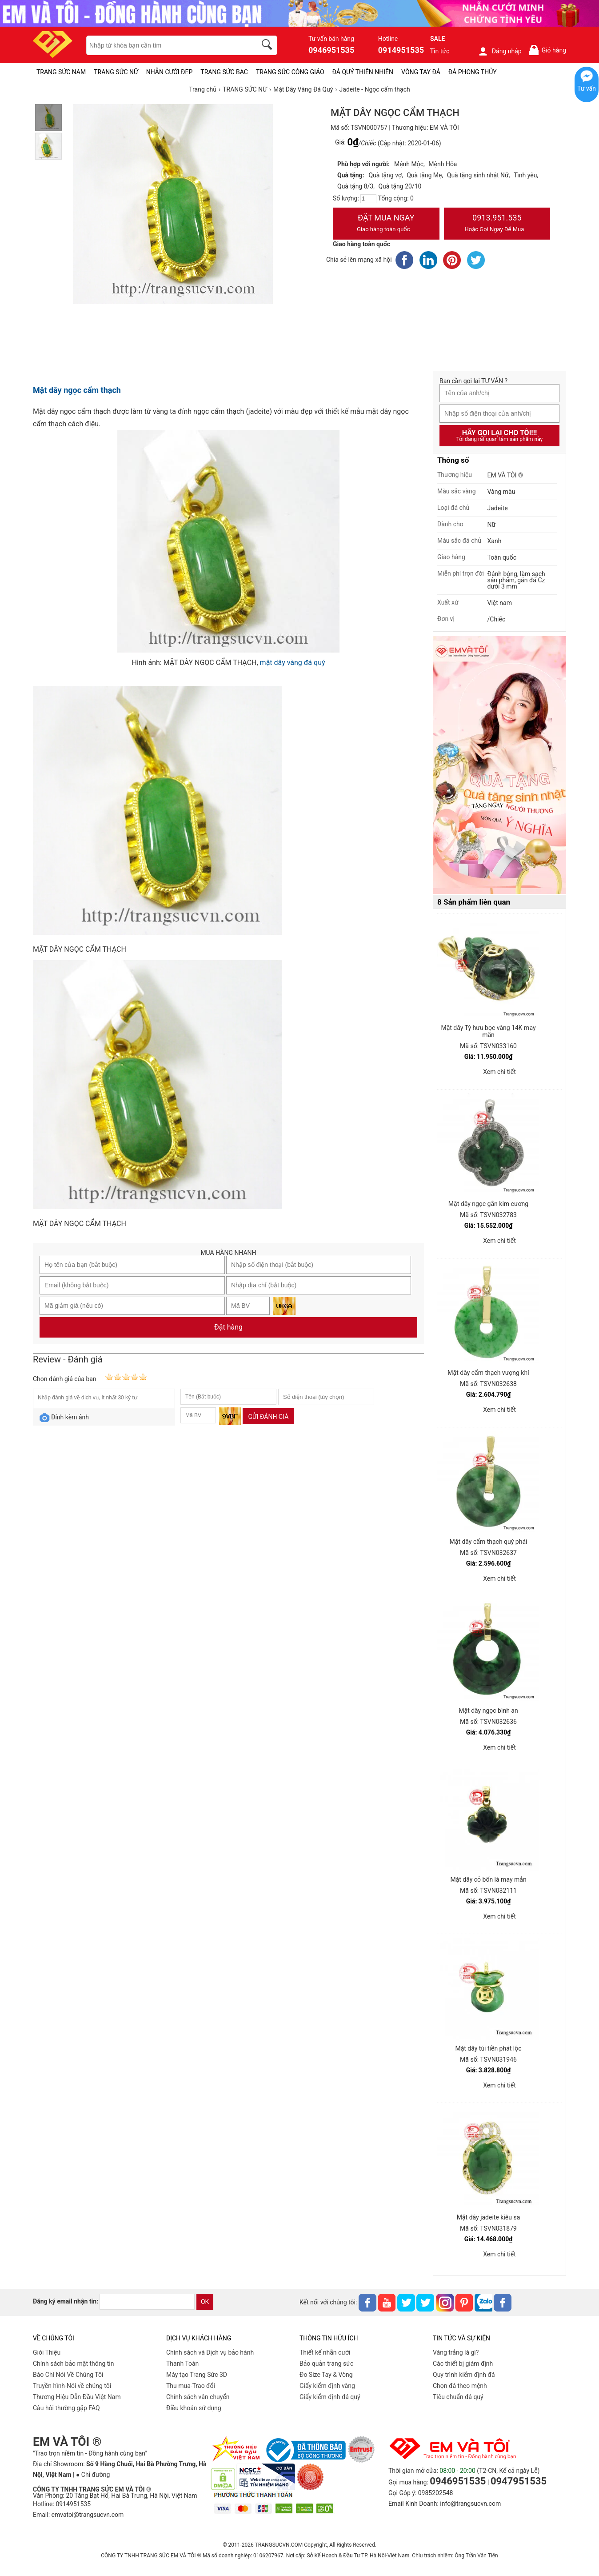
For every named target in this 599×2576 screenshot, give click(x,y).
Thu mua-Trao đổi (190, 2385)
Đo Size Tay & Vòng (326, 2374)
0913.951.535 (497, 224)
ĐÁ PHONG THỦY (472, 72)
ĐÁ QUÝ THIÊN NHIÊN (362, 72)
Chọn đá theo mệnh (460, 2385)
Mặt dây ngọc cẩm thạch (77, 390)
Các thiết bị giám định (463, 2363)
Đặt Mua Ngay (386, 224)
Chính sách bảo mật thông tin (73, 2363)
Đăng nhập (500, 51)
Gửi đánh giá (268, 1416)
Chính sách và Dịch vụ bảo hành (210, 2352)
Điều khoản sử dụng (193, 2408)
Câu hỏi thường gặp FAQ (66, 2408)
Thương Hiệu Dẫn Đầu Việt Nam (77, 2396)
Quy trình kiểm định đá (464, 2374)
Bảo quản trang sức (326, 2363)
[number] (368, 198)
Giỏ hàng (547, 50)
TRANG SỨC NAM (61, 72)
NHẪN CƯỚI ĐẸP (169, 72)
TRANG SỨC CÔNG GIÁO (290, 72)
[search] (268, 45)
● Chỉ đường (93, 2474)
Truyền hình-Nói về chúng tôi (72, 2385)
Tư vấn (586, 88)
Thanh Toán (182, 2363)
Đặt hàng (228, 1327)
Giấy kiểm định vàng (327, 2385)
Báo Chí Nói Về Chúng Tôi (68, 2374)
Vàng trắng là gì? (456, 2352)
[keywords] (166, 45)
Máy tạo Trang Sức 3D (196, 2374)
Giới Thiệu (46, 2352)
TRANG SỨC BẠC (224, 72)
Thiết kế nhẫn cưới (325, 2352)
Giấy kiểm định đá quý (330, 2396)
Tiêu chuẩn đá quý (458, 2396)
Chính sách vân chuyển (198, 2396)
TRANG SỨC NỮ (116, 72)
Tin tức (440, 51)
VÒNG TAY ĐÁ (420, 72)
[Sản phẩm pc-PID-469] (499, 765)
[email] (147, 2302)
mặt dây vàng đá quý (292, 662)
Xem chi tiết (499, 1071)
